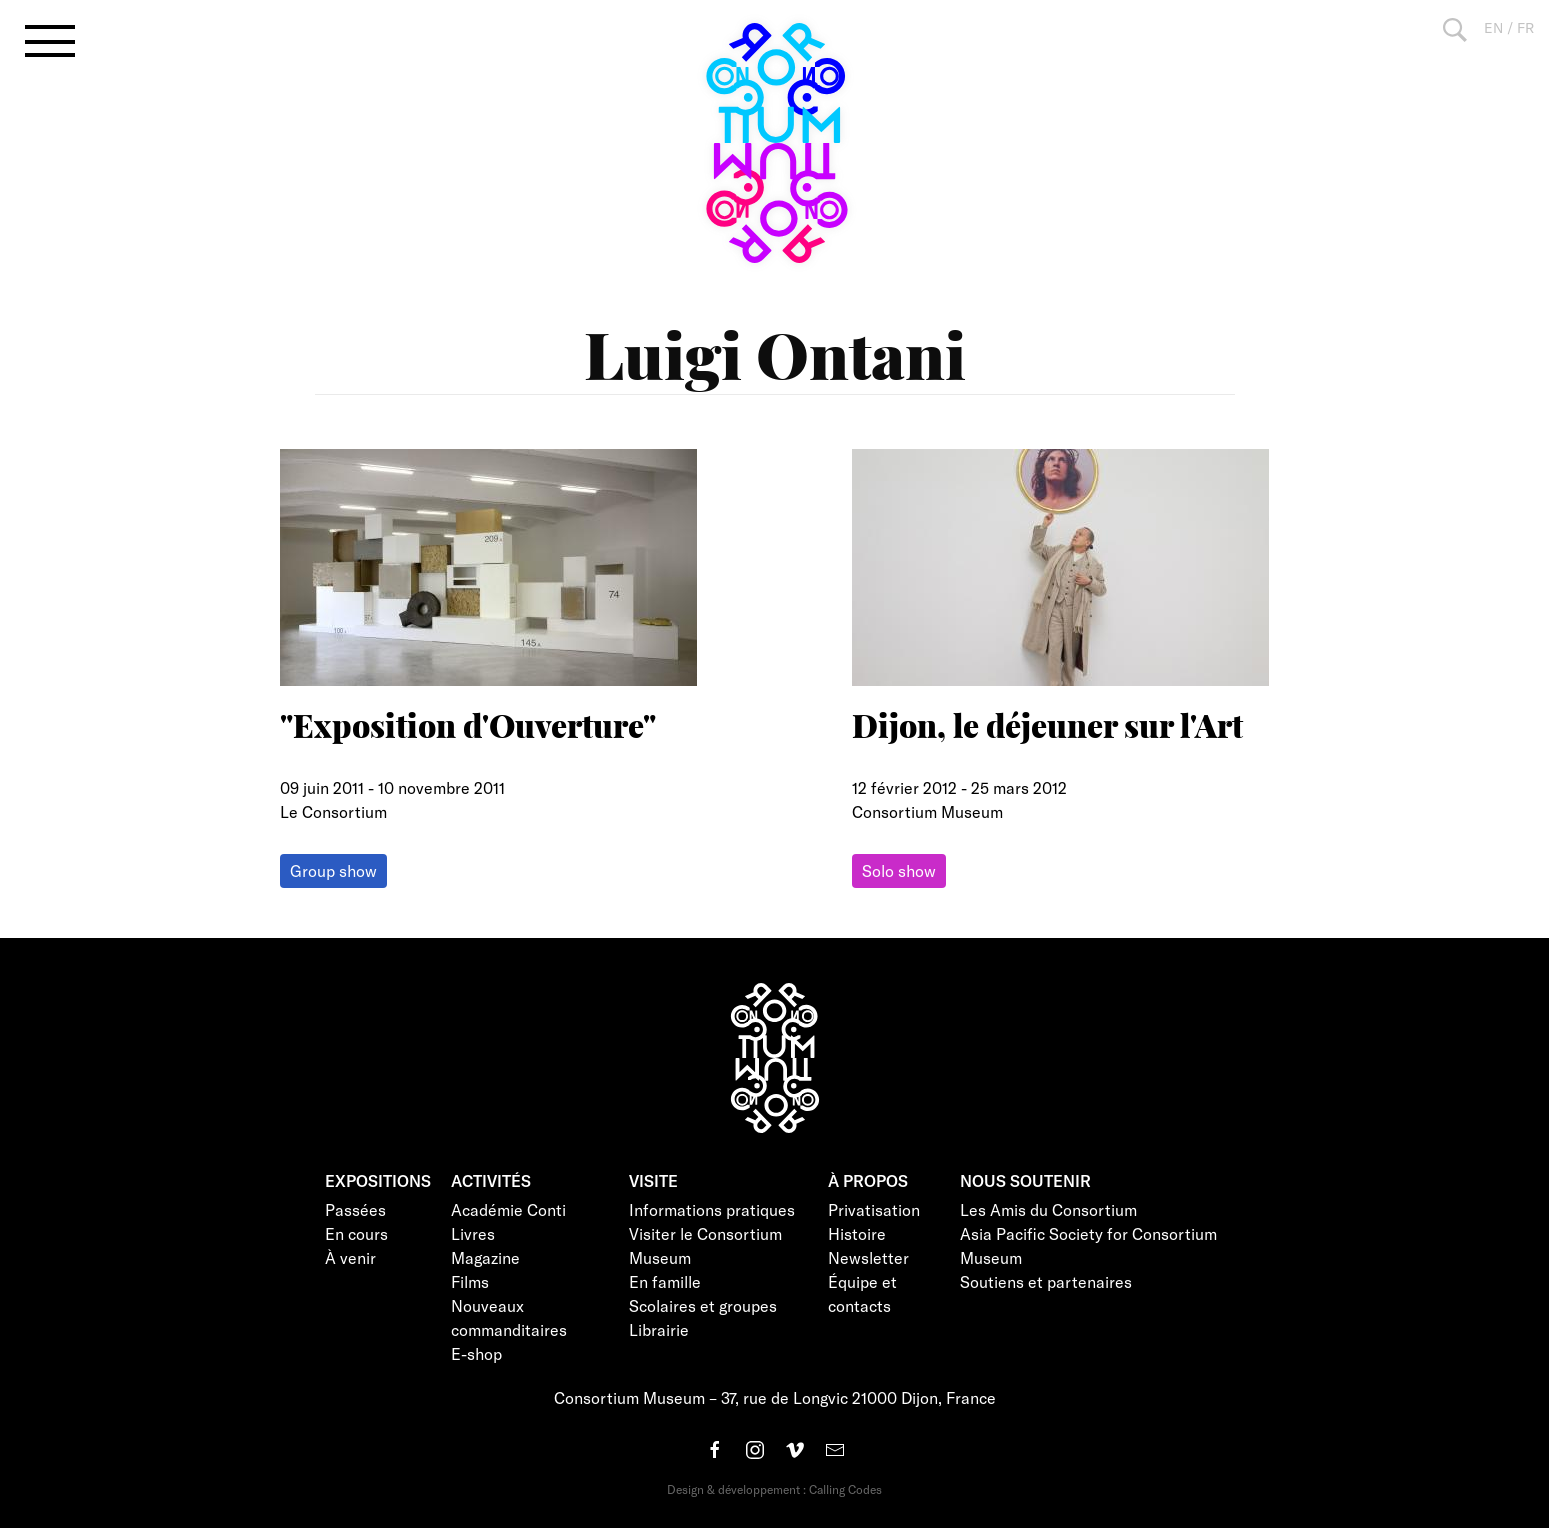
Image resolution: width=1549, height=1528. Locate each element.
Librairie (659, 1329)
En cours (356, 1233)
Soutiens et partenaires (1046, 1281)
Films (470, 1281)
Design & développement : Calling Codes (774, 1489)
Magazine (485, 1257)
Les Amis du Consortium (1048, 1209)
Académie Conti (508, 1209)
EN (1493, 27)
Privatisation (874, 1209)
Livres (473, 1233)
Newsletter (868, 1257)
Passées (355, 1209)
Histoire (857, 1233)
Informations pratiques (712, 1209)
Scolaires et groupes (703, 1305)
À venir (350, 1257)
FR (1525, 27)
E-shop (476, 1353)
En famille (665, 1281)
